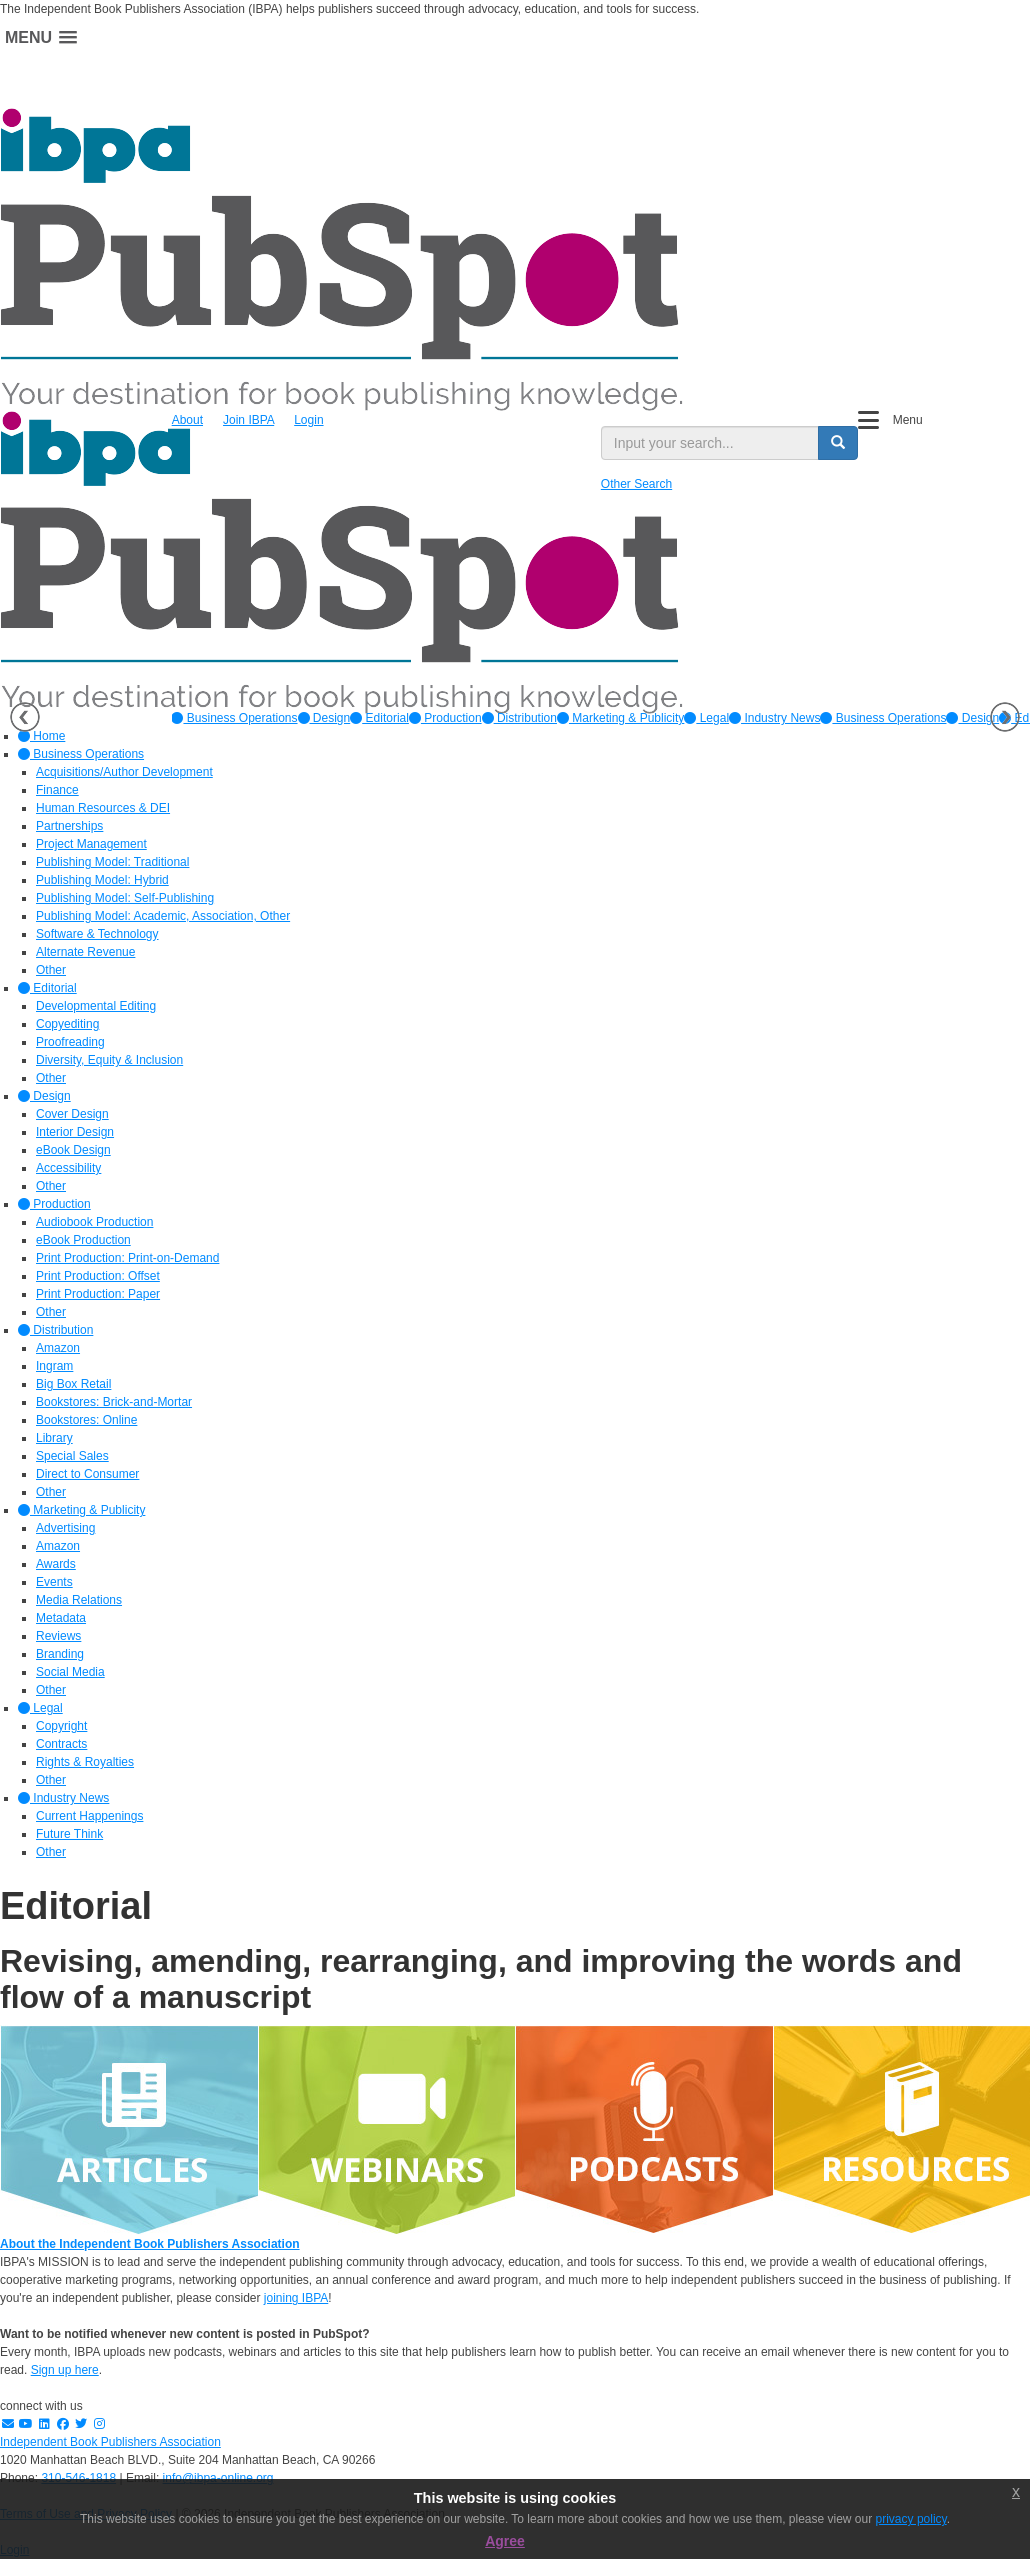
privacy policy (911, 2519)
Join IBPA (248, 420)
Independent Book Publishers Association (110, 2442)
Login (308, 420)
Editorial (379, 718)
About (187, 420)
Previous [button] (25, 717)
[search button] (838, 443)
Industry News (774, 718)
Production (445, 718)
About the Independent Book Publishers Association (150, 2244)
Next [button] (1005, 717)
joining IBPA (296, 2298)
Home (41, 736)
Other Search (636, 484)
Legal (706, 718)
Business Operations (234, 718)
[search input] (710, 443)
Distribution (519, 718)
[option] (234, 718)
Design (324, 718)
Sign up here (65, 2370)
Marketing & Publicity (620, 718)
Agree (505, 2541)
